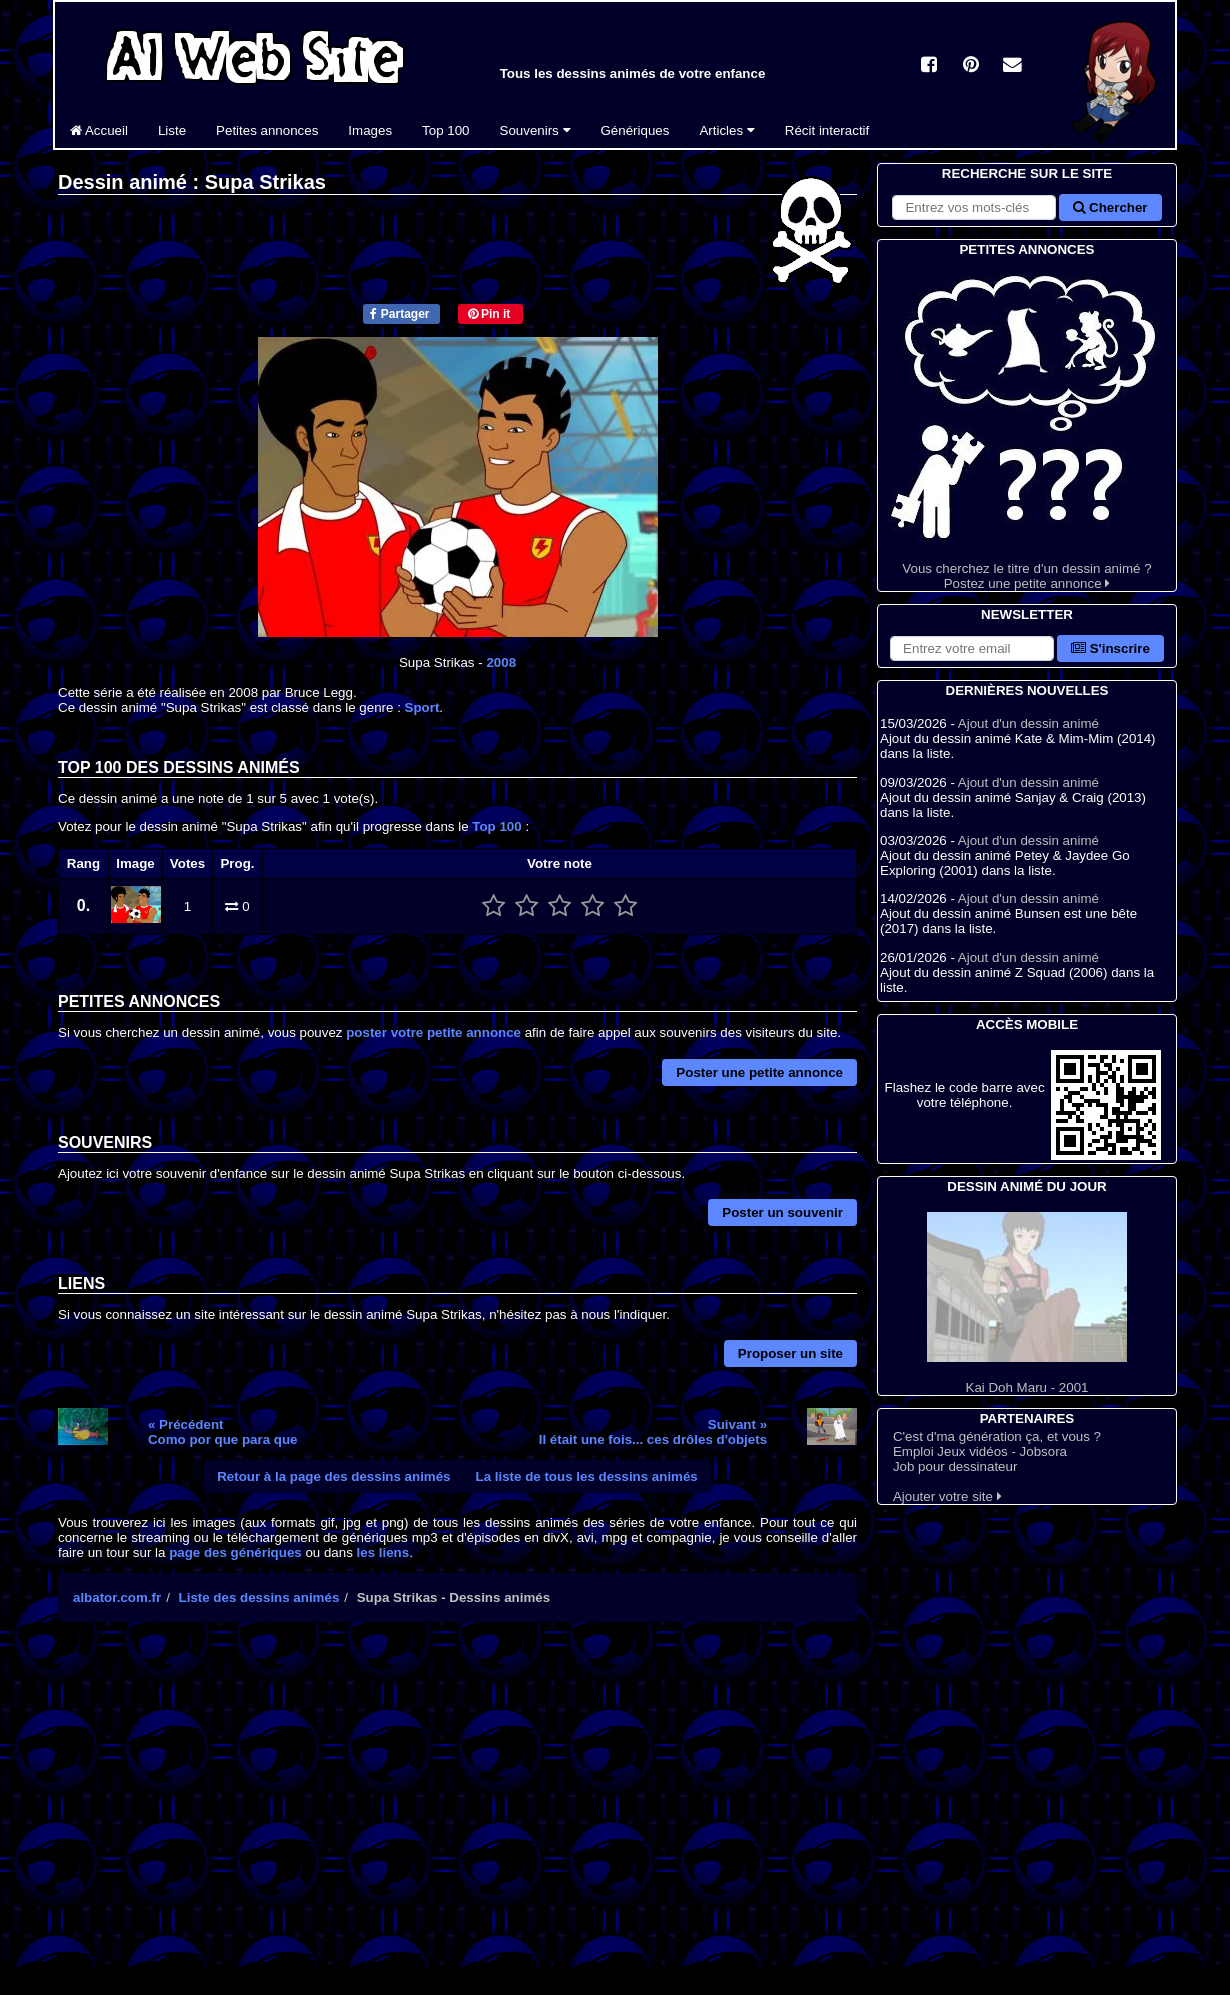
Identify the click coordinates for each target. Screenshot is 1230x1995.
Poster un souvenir (782, 1212)
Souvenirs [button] (535, 130)
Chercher (1110, 207)
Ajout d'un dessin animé (1028, 723)
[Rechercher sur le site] (974, 207)
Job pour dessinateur (955, 1466)
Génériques (635, 130)
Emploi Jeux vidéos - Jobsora (980, 1451)
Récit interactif (827, 130)
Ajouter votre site (947, 1496)
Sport (422, 707)
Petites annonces (267, 130)
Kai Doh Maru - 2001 (1027, 1303)
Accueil (99, 130)
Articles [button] (726, 130)
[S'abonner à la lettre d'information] (972, 648)
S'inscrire (1110, 648)
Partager (399, 314)
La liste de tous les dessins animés (587, 1476)
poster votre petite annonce (433, 1032)
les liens (383, 1552)
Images (370, 130)
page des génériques (235, 1552)
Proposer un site (790, 1353)
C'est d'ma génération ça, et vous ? (997, 1436)
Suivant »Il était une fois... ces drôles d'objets (653, 1432)
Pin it (489, 314)
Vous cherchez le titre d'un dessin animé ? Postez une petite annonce (1027, 425)
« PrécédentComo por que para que (223, 1432)
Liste (172, 130)
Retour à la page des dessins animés (333, 1476)
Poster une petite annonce (759, 1072)
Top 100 (445, 130)
